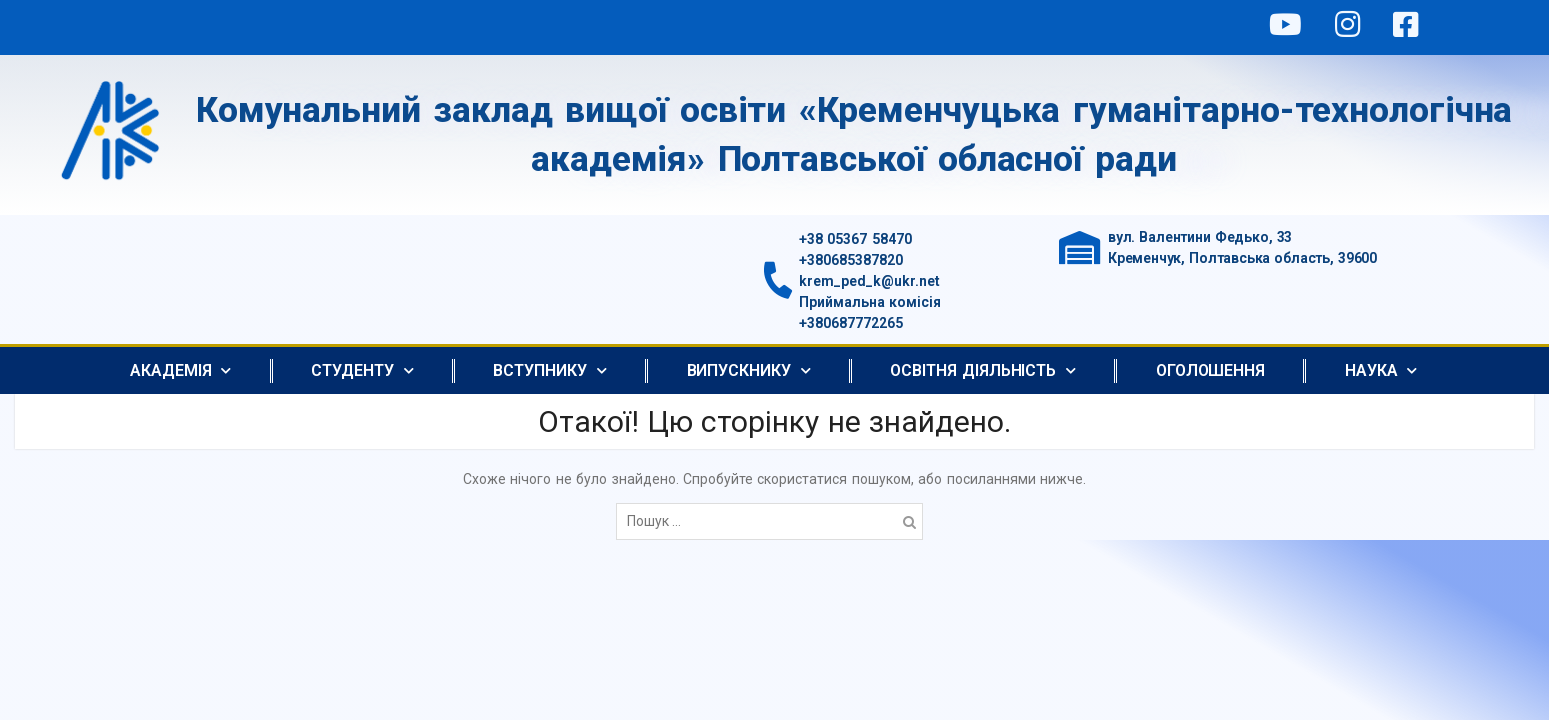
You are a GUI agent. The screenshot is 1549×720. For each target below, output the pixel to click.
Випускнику (749, 370)
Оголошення (1210, 369)
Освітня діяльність (983, 370)
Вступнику (549, 370)
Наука (1381, 370)
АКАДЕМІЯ (180, 370)
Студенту (362, 370)
